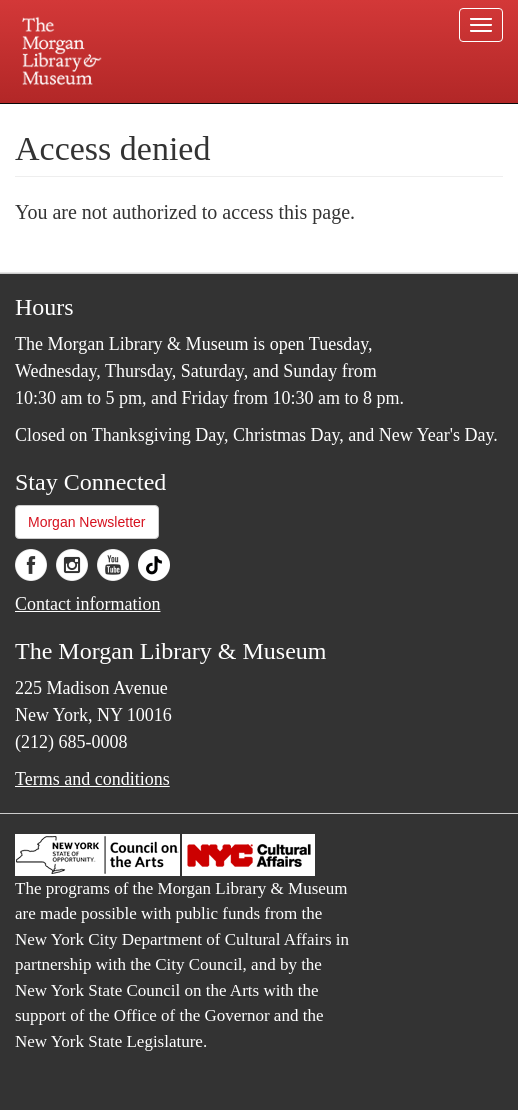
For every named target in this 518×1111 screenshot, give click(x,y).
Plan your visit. (92, 117)
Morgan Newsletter (87, 522)
